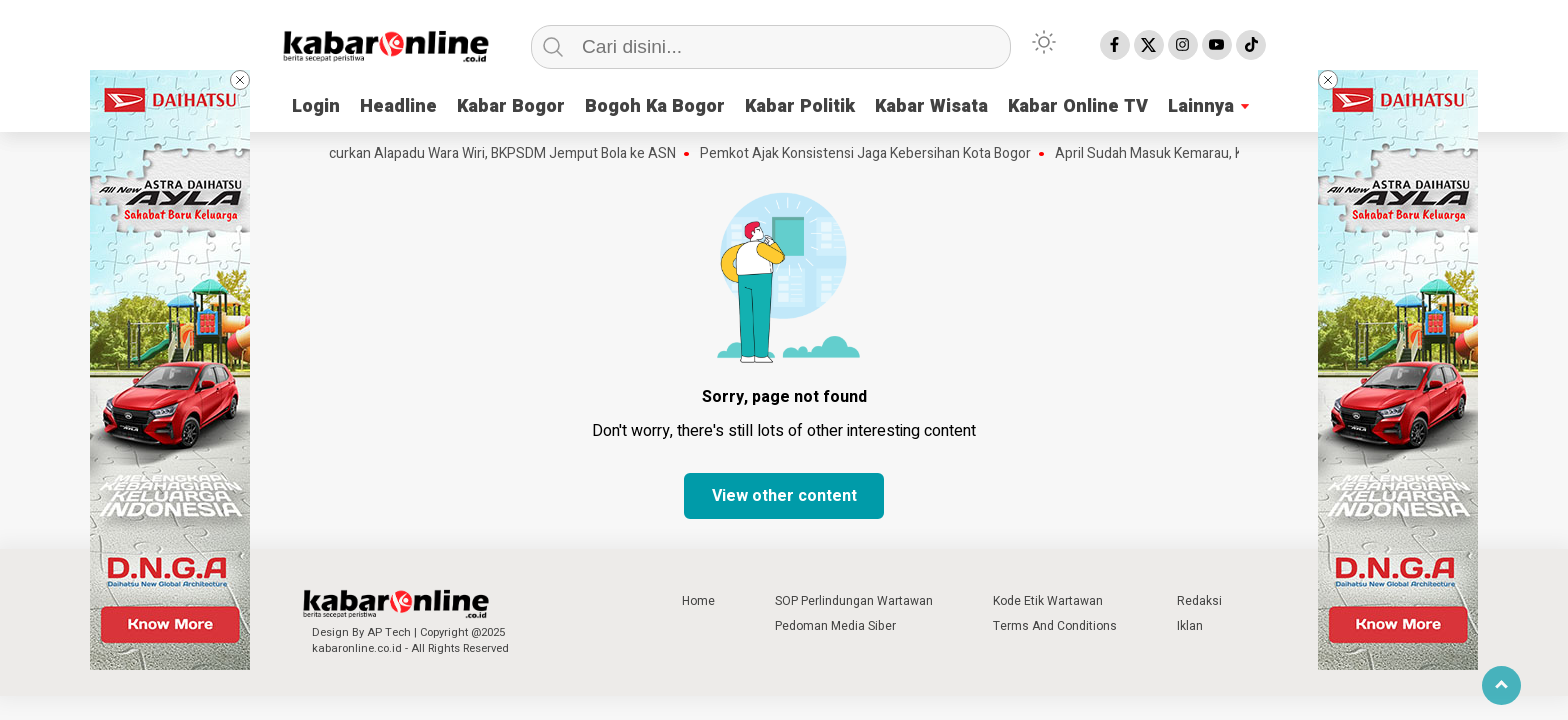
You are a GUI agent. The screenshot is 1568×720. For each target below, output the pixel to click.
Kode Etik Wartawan (1048, 601)
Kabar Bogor (511, 106)
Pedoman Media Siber (835, 626)
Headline (398, 106)
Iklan (1190, 626)
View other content (784, 496)
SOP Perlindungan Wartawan (854, 601)
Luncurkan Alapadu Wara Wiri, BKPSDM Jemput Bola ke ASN (496, 154)
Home (698, 601)
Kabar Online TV (1078, 106)
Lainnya (1201, 106)
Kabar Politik (800, 106)
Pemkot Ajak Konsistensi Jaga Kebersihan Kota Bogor (870, 154)
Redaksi (1199, 601)
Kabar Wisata (931, 106)
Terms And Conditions (1055, 626)
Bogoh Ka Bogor (655, 106)
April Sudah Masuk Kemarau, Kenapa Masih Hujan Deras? (1235, 154)
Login (316, 106)
